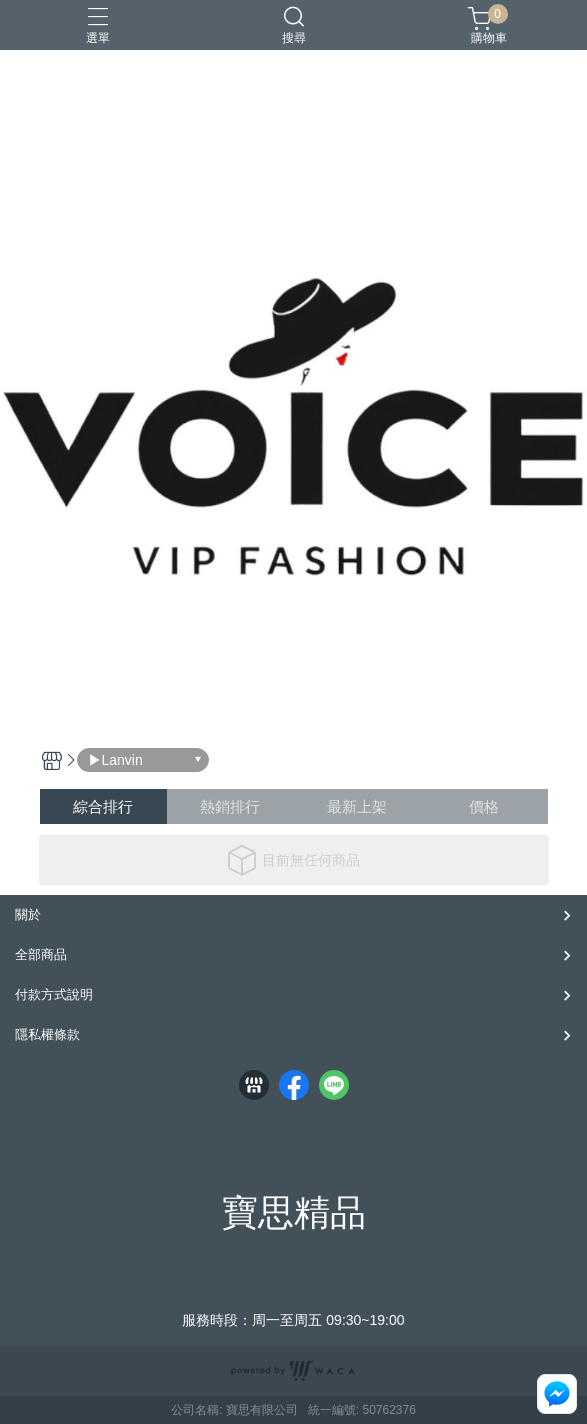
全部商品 (41, 954)
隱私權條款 (47, 1034)
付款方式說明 (54, 994)
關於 (28, 914)
